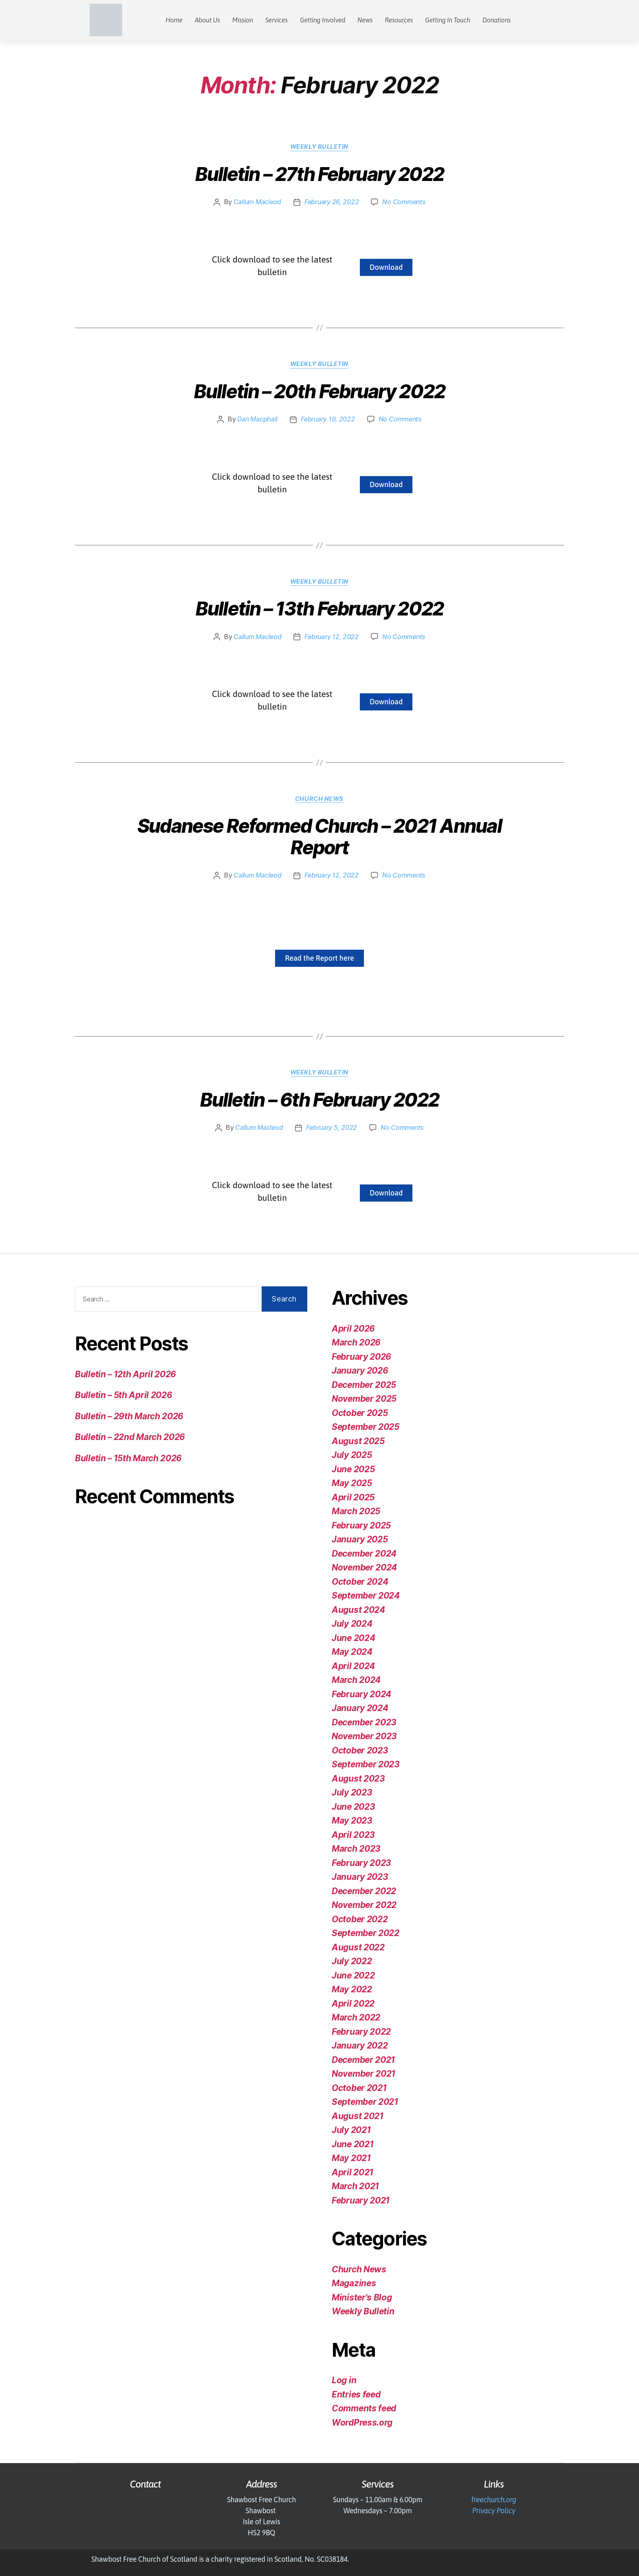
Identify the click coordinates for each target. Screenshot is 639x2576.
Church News (319, 799)
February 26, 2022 (331, 202)
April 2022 (353, 2003)
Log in (344, 2380)
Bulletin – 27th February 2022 (319, 174)
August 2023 (358, 1778)
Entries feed (356, 2394)
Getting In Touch (447, 20)
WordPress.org (362, 2422)
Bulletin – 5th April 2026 (124, 1395)
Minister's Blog (362, 2297)
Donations (497, 20)
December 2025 (365, 1384)
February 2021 (361, 2200)
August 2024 (358, 1609)
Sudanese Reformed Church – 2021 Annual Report (319, 837)
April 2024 (353, 1666)
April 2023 (353, 1834)
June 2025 (353, 1469)
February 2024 (362, 1694)
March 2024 (356, 1680)
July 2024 (352, 1624)
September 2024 (366, 1595)
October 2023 (360, 1750)
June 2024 (353, 1637)
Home (174, 20)
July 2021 (351, 2130)
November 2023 (365, 1736)
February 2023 (362, 1862)
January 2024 (360, 1708)
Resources (399, 20)
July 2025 (352, 1455)
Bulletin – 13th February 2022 (319, 609)
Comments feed (364, 2408)
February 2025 (362, 1525)
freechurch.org (494, 2499)
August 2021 (357, 2116)
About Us (207, 20)
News (364, 20)
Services (276, 20)
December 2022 (364, 1891)
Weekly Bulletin (319, 147)
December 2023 (365, 1722)
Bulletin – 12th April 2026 (126, 1374)
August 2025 (358, 1441)
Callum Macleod (257, 202)
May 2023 (352, 1820)
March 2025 (356, 1511)
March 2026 (356, 1342)
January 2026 (360, 1370)
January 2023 (360, 1877)
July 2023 (352, 1792)
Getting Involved (322, 20)
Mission (242, 20)
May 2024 (352, 1652)
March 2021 (355, 2186)
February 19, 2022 (328, 419)
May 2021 (351, 2158)
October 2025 (360, 1412)
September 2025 (366, 1427)
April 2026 (353, 1328)
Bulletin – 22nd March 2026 (130, 1437)
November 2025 (365, 1399)
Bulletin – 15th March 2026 (129, 1458)
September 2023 (366, 1764)
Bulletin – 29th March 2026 (129, 1416)
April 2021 (352, 2172)
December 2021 (364, 2059)
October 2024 (360, 1581)
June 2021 (353, 2144)
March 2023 (356, 1849)
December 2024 (365, 1553)
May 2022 (352, 1989)
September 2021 (365, 2102)
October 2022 (360, 1919)
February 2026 (362, 1356)
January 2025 (360, 1539)
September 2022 (366, 1933)
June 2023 (353, 1806)
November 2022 (364, 1905)
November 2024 (365, 1567)
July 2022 (352, 1961)
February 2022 (361, 2031)
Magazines (354, 2283)
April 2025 (353, 1497)
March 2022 (356, 2017)
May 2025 (352, 1483)
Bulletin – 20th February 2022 (319, 391)
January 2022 (360, 2045)
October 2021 (359, 2087)
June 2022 (353, 1975)
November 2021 (364, 2074)
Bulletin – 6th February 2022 (319, 1099)
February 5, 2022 (331, 1128)
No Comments (404, 202)
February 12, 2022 (331, 637)
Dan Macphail (257, 419)
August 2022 (358, 1947)
